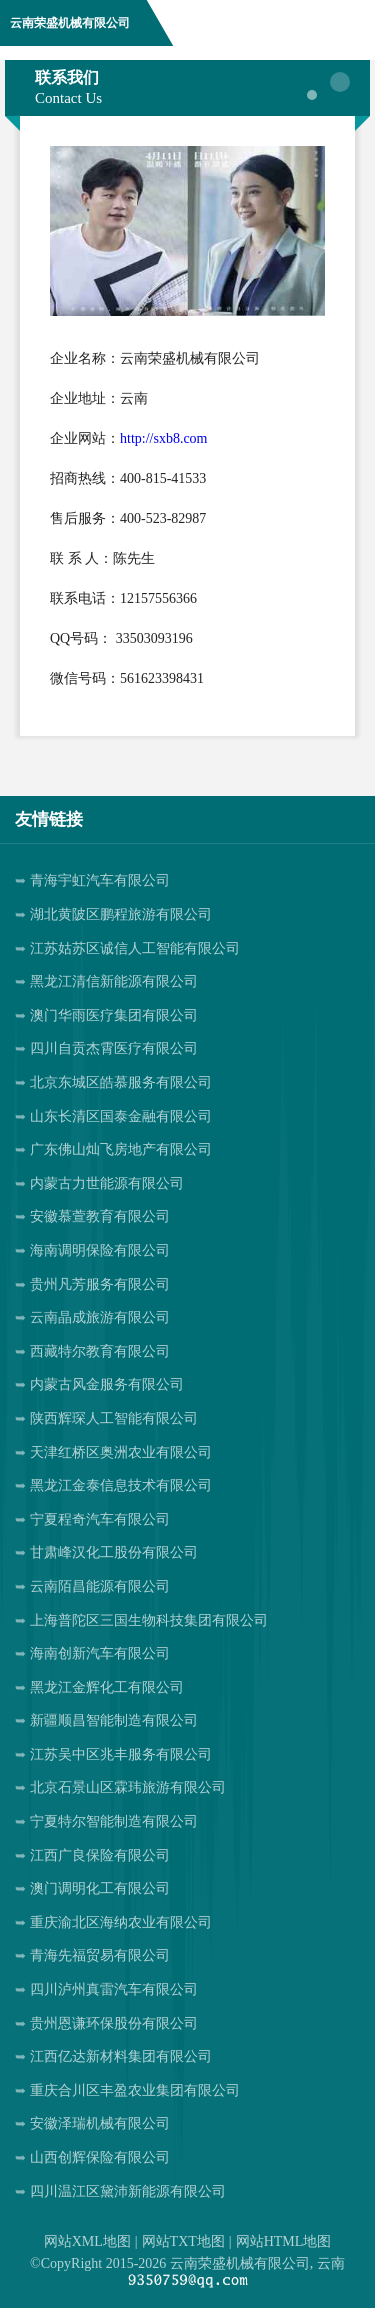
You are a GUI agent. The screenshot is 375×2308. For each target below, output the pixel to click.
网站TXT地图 (183, 2241)
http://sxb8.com (164, 438)
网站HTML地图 (284, 2241)
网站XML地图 (87, 2241)
